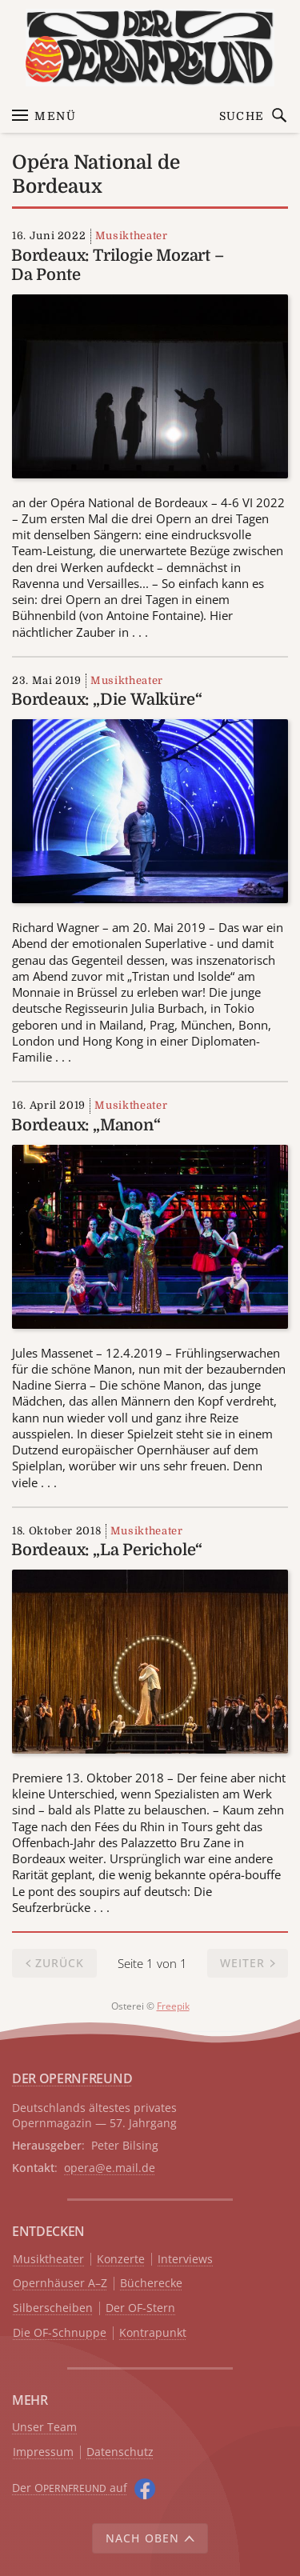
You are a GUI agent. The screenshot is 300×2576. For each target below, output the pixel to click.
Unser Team (44, 2426)
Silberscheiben (53, 2308)
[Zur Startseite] (150, 47)
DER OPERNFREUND (72, 2078)
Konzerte (121, 2259)
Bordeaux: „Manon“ (86, 1125)
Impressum (43, 2452)
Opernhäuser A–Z (60, 2283)
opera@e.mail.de (109, 2167)
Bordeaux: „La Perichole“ (106, 1550)
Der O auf (69, 2487)
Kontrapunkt (152, 2333)
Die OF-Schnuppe (59, 2333)
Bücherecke (151, 2283)
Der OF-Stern (140, 2308)
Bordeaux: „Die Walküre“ (106, 699)
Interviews (185, 2259)
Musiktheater (131, 236)
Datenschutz (120, 2452)
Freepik (173, 2006)
